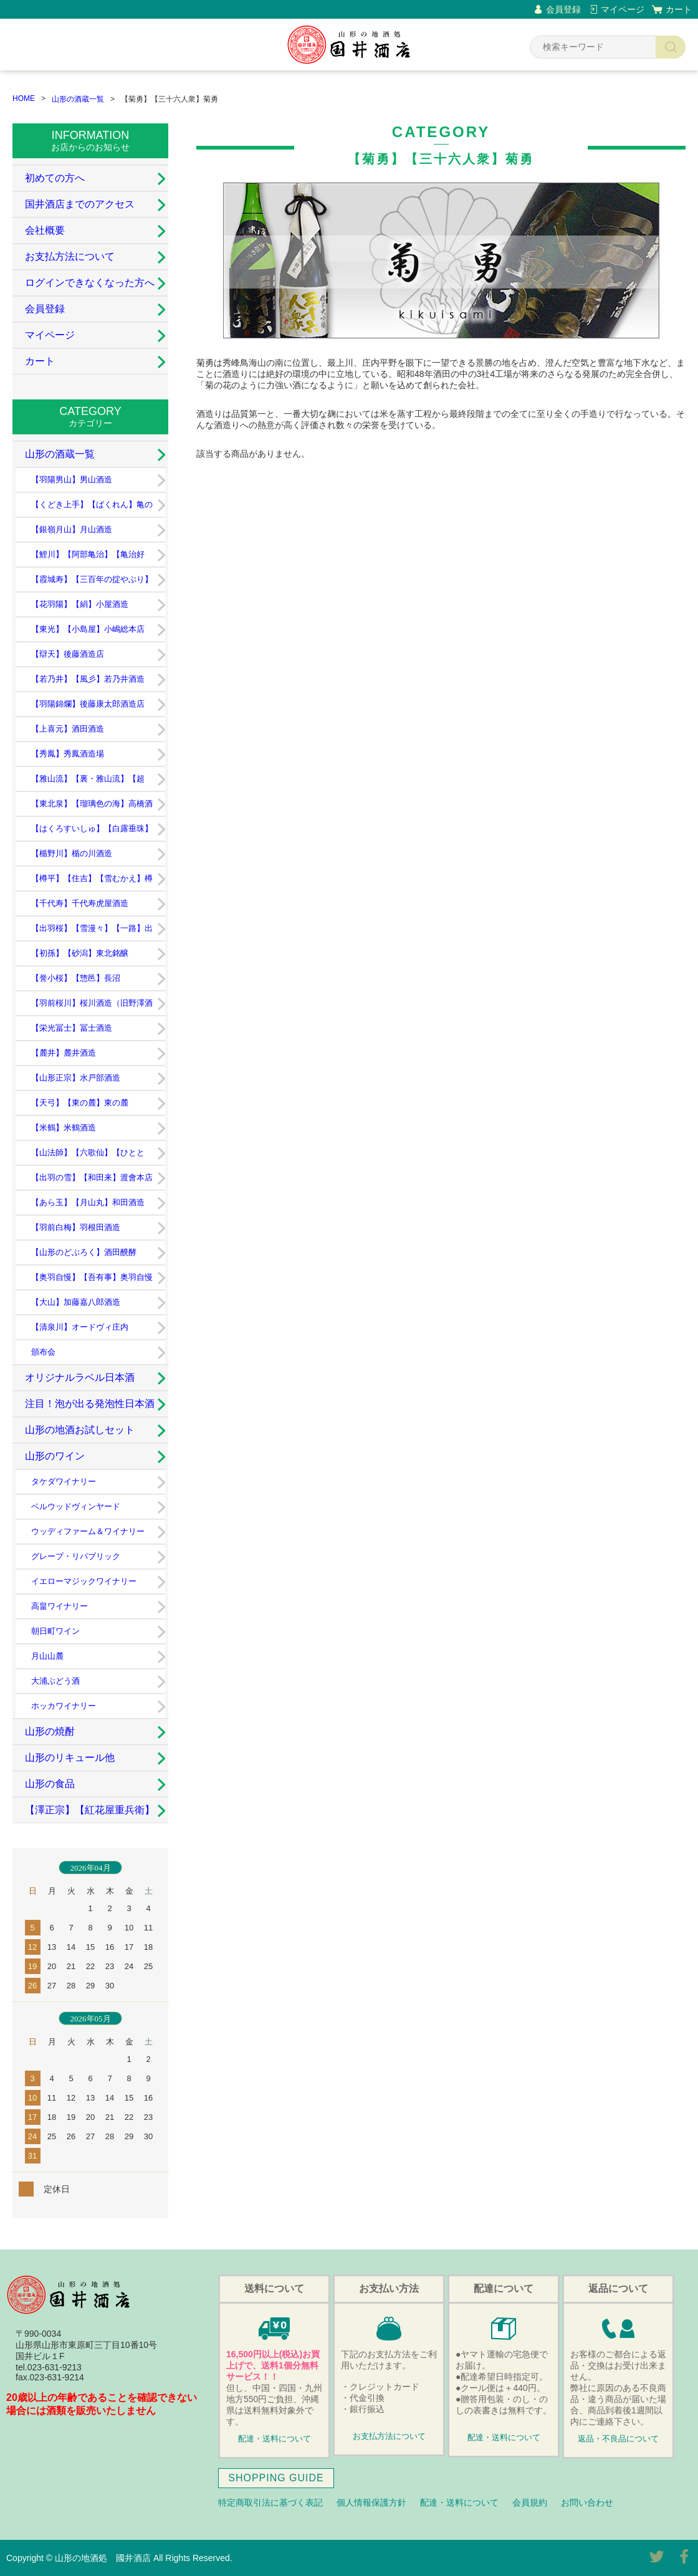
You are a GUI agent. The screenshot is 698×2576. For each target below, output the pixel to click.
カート (679, 9)
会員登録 (563, 9)
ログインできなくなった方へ (90, 282)
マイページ (622, 9)
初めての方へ (55, 178)
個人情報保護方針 (371, 2502)
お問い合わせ (587, 2502)
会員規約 (529, 2502)
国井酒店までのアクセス (80, 204)
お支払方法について (70, 256)
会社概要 (45, 230)
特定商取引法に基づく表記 (270, 2502)
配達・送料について (274, 2439)
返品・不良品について (618, 2439)
